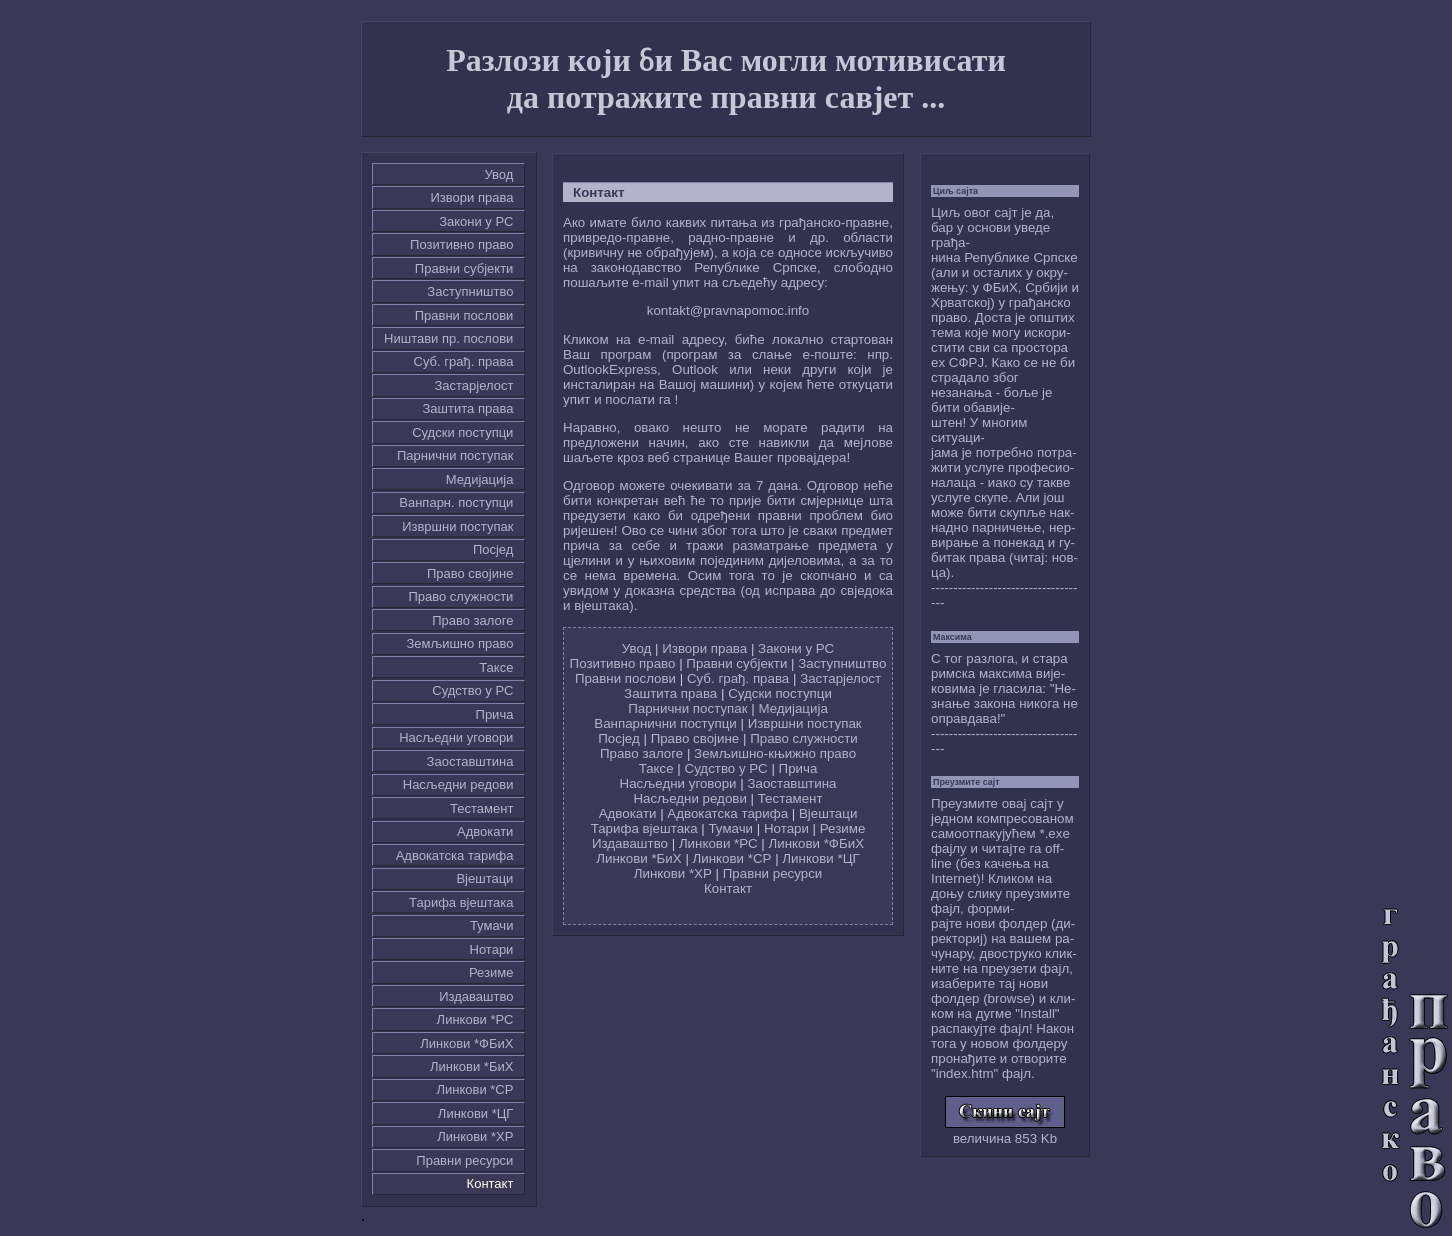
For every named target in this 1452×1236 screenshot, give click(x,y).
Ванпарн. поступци (456, 502)
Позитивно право (461, 244)
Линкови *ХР (475, 1136)
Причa (495, 714)
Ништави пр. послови (448, 338)
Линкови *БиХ (471, 1066)
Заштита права (468, 408)
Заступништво (470, 291)
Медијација (480, 479)
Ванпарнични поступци (665, 723)
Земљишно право (459, 643)
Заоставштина (470, 761)
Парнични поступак (455, 455)
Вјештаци (484, 878)
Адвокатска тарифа (455, 855)
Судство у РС (472, 690)
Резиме (491, 972)
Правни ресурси (464, 1160)
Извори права (472, 197)
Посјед (493, 549)
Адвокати (485, 831)
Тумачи (491, 925)
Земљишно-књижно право (775, 753)
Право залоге (472, 620)
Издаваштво (476, 996)
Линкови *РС (475, 1019)
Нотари (492, 949)
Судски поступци (462, 432)
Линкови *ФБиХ (466, 1043)
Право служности (460, 596)
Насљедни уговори (456, 737)
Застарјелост (473, 385)
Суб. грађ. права (464, 361)
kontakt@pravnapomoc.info (728, 310)
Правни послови (464, 315)
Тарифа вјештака (461, 902)
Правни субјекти (464, 268)
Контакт (490, 1183)
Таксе (496, 667)
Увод (499, 174)
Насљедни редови (458, 784)
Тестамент (481, 808)
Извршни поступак (457, 526)
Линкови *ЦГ (476, 1113)
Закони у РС (476, 221)
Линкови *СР (474, 1089)
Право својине (470, 573)
